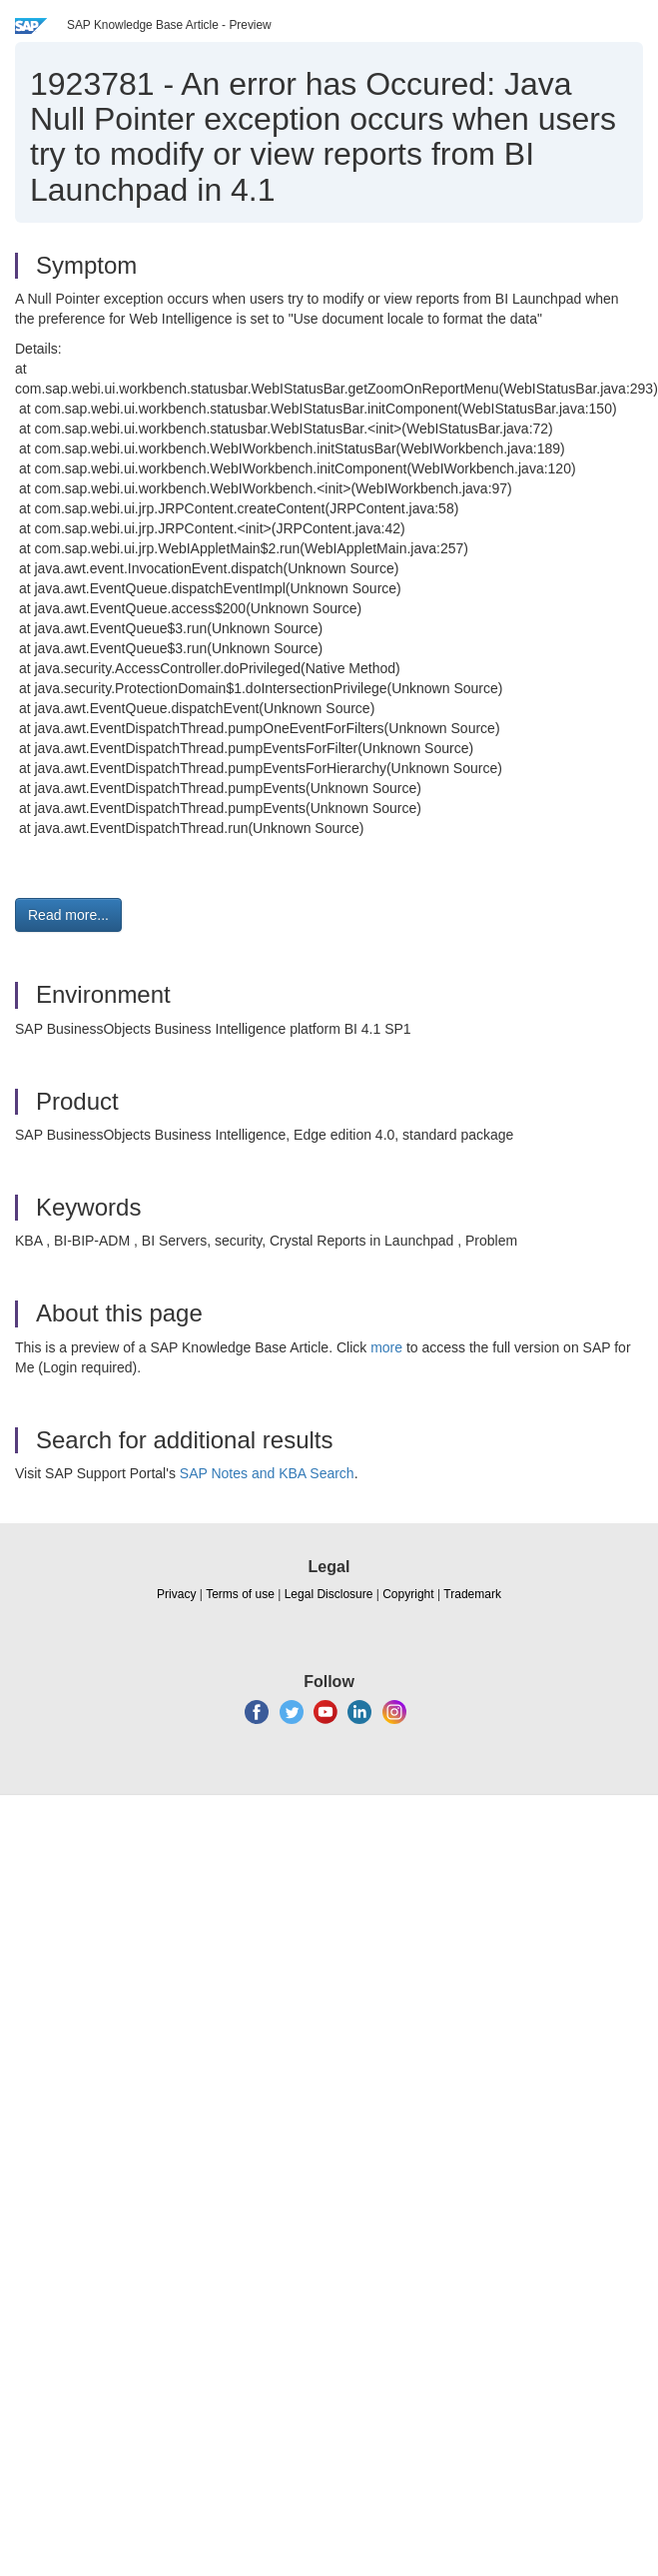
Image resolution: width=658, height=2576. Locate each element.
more (386, 1347)
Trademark (472, 1594)
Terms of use (240, 1594)
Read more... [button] (68, 915)
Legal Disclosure (329, 1594)
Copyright (407, 1594)
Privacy (176, 1594)
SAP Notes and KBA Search (267, 1473)
